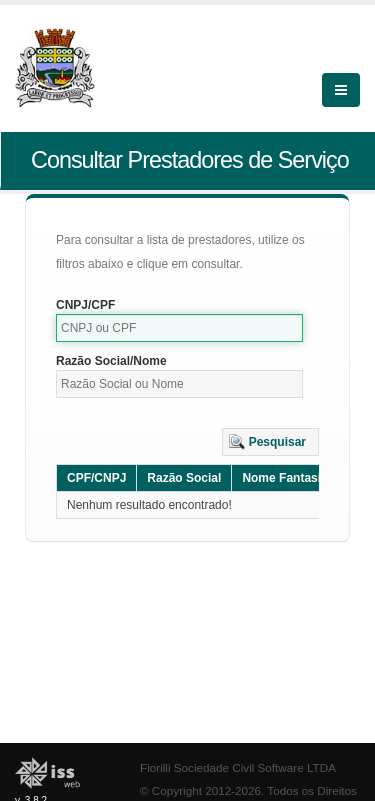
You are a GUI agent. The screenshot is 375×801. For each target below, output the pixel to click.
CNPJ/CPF (85, 305)
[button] (270, 442)
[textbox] (179, 328)
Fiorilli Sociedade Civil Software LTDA (238, 767)
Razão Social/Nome (111, 361)
